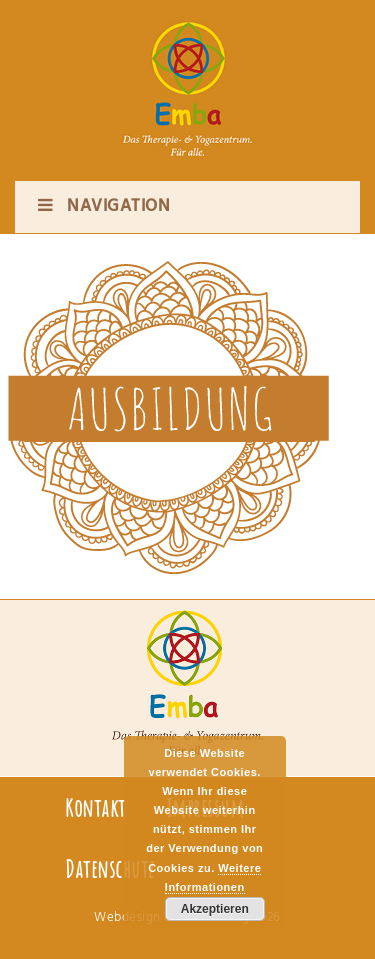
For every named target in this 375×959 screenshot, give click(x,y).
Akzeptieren (215, 909)
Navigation (102, 206)
